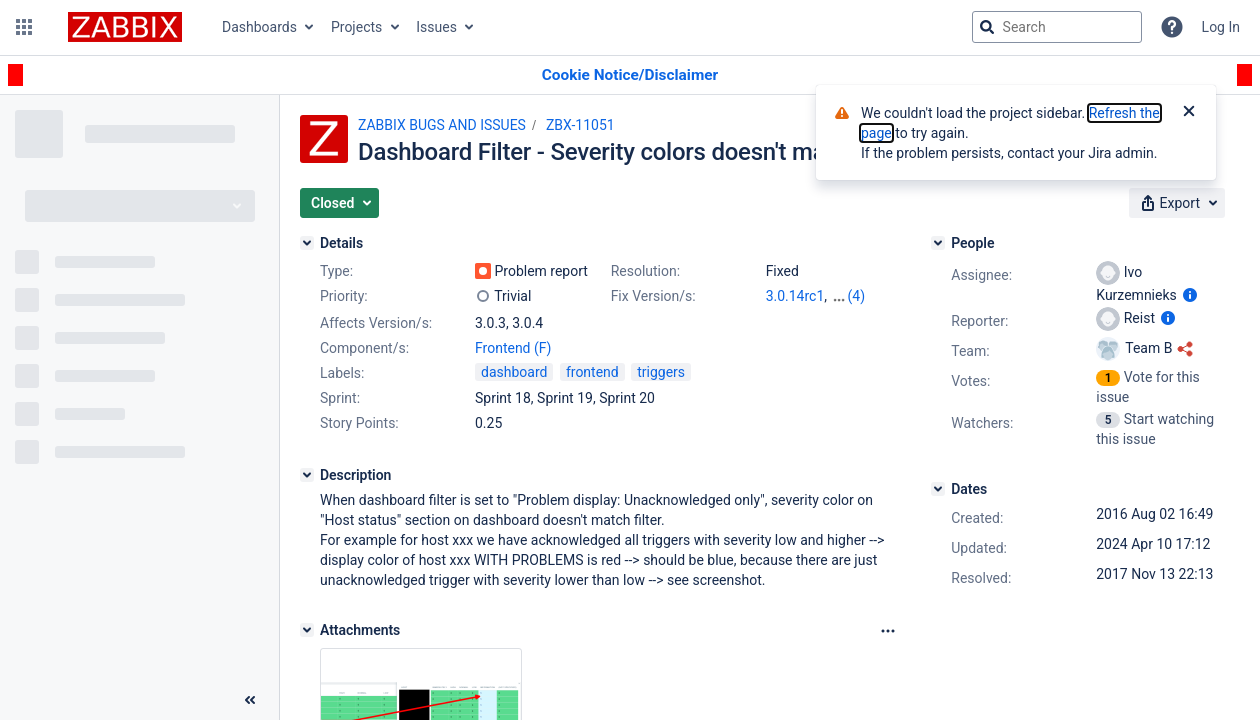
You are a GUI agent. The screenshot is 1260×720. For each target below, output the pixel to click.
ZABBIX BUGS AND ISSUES (442, 125)
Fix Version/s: (653, 296)
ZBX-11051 (580, 125)
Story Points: (359, 423)
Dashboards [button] (259, 27)
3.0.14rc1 (795, 296)
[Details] (307, 243)
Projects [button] (356, 27)
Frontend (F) (513, 348)
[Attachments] (307, 630)
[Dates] (938, 489)
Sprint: (340, 398)
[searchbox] (1057, 27)
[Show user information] (1190, 295)
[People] (938, 243)
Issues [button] (436, 27)
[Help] (1172, 27)
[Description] (307, 475)
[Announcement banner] (630, 75)
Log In (1221, 27)
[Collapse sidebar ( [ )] (250, 700)
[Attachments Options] (888, 631)
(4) (857, 296)
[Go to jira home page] (125, 27)
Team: (970, 351)
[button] (24, 27)
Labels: (342, 373)
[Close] (1189, 113)
